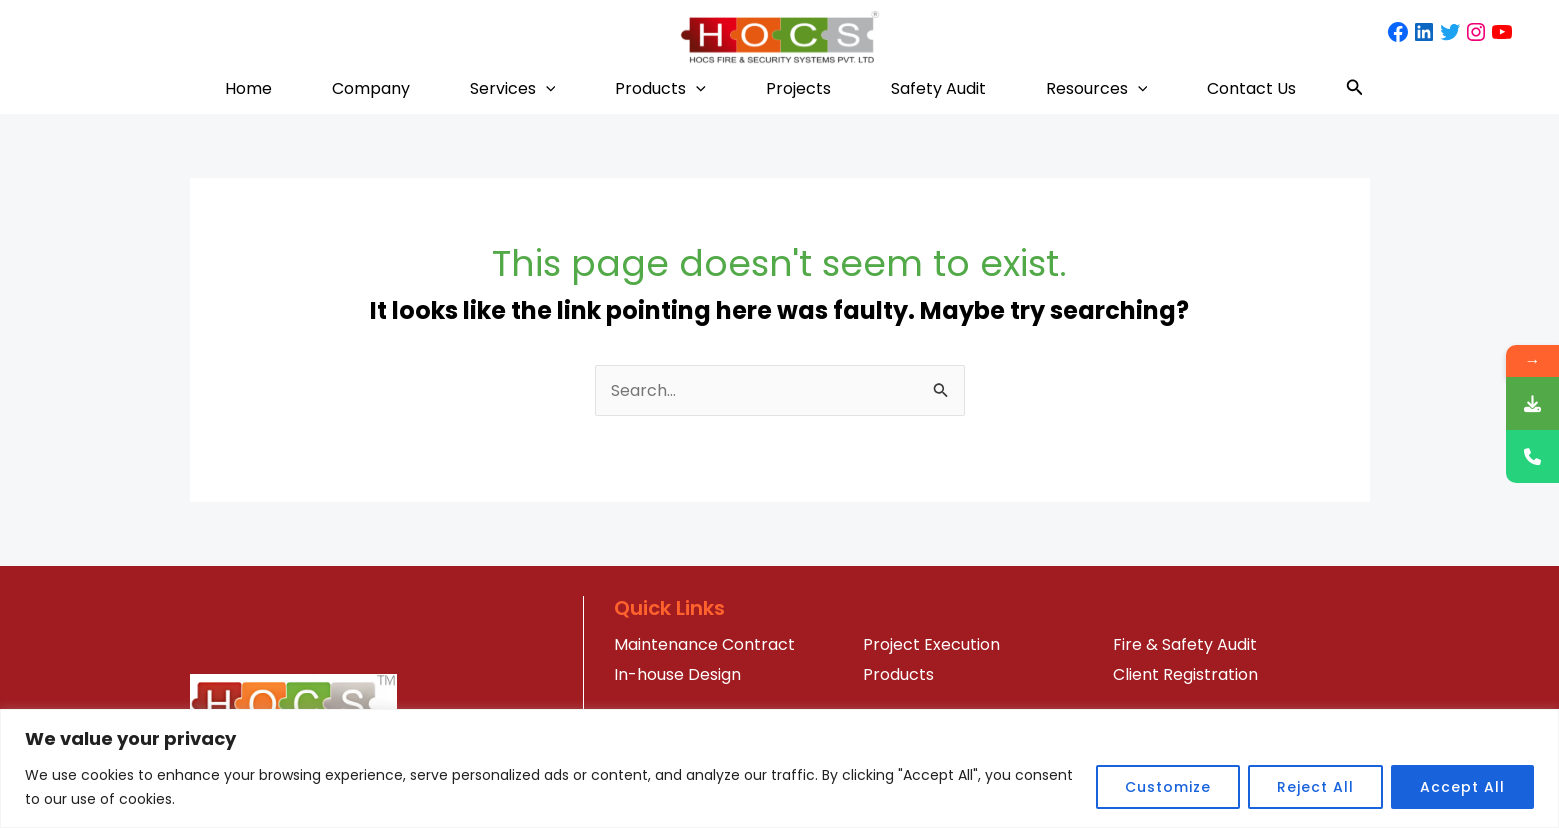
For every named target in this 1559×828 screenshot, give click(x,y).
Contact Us (1251, 88)
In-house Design (677, 674)
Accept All (1462, 787)
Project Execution (931, 644)
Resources (1097, 88)
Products (660, 88)
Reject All (1315, 787)
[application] (546, 88)
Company (371, 88)
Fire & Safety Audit (1185, 644)
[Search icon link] (1355, 89)
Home (248, 88)
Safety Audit (938, 88)
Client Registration (1185, 674)
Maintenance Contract (704, 644)
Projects (798, 88)
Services (513, 88)
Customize (1168, 787)
